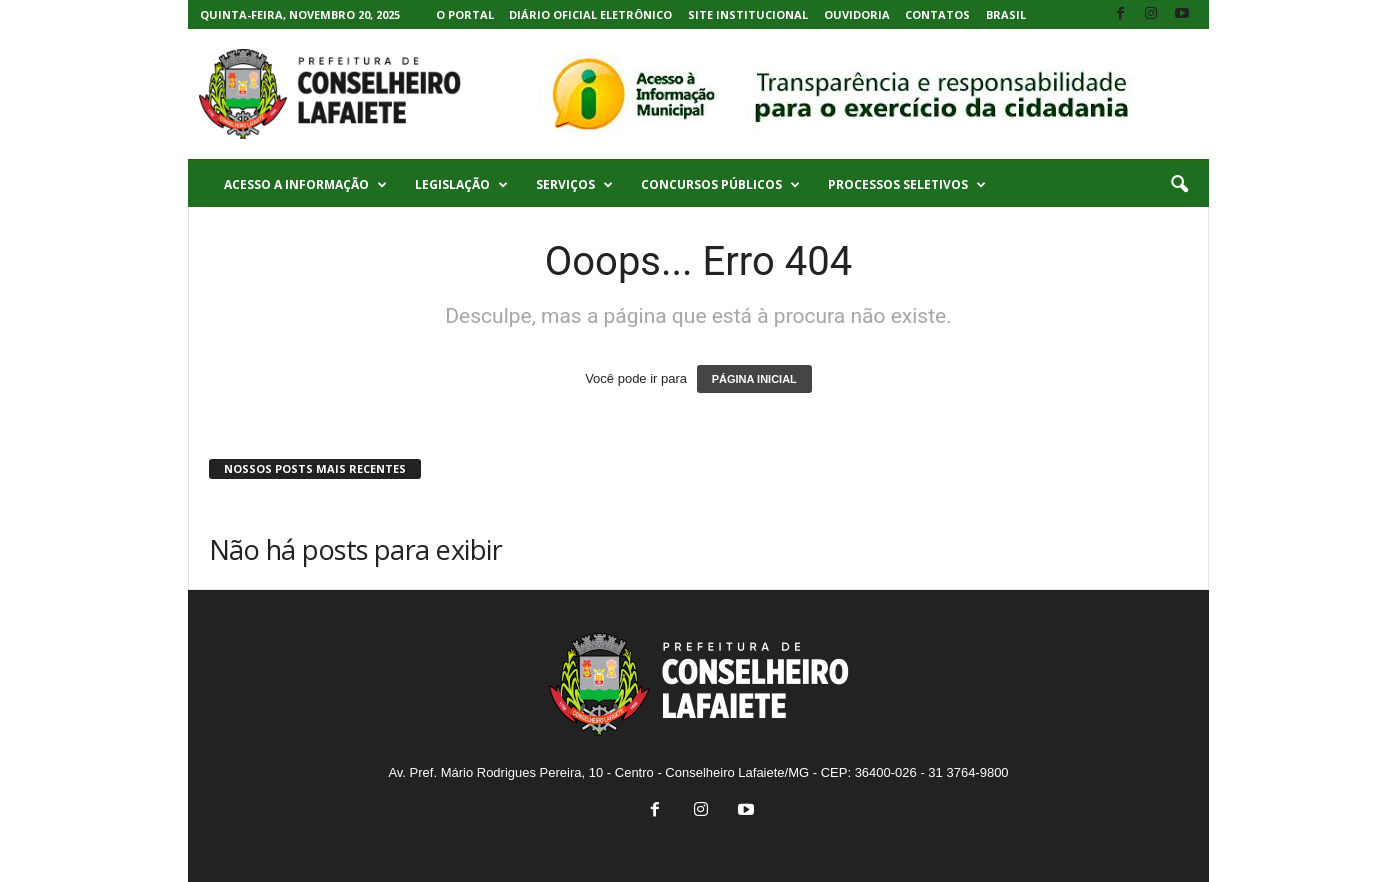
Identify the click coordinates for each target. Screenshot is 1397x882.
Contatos (937, 14)
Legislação (461, 185)
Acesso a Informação (305, 185)
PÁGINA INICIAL (754, 379)
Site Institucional (748, 14)
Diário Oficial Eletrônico (590, 14)
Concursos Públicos (720, 185)
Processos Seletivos (907, 185)
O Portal (465, 14)
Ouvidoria (857, 14)
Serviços (574, 185)
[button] (1179, 185)
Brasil (1006, 14)
